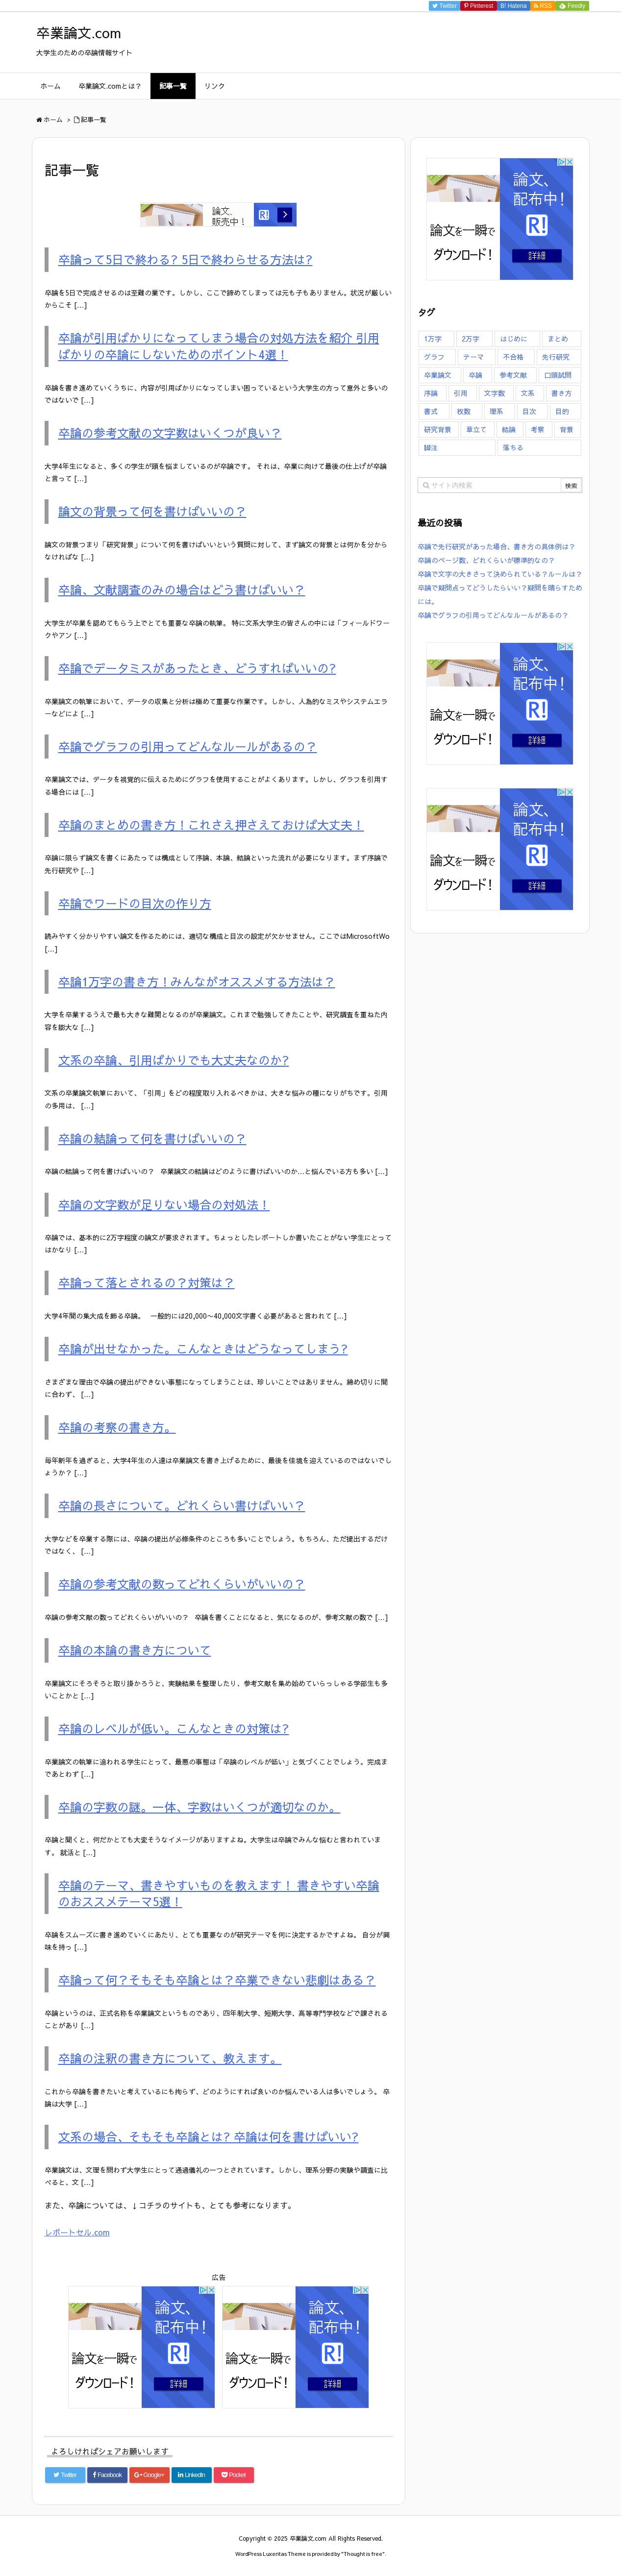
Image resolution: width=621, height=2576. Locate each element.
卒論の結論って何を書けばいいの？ (152, 1138)
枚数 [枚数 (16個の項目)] (464, 411)
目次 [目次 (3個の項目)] (529, 411)
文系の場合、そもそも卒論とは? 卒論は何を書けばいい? (208, 2136)
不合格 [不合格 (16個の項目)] (513, 357)
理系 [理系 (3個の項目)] (496, 411)
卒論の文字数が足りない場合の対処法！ (164, 1204)
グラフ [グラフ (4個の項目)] (434, 357)
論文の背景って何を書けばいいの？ (152, 511)
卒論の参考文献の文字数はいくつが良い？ (170, 432)
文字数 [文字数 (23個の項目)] (494, 393)
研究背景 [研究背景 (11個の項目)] (437, 429)
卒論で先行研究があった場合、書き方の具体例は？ (496, 546)
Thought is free (363, 2553)
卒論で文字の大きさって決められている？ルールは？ (500, 574)
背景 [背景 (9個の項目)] (566, 429)
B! (513, 5)
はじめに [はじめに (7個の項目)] (513, 338)
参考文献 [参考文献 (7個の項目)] (513, 375)
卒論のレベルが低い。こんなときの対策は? (173, 1728)
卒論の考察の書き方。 (117, 1427)
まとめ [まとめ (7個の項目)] (557, 338)
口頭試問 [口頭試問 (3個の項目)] (557, 375)
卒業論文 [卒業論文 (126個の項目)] (437, 375)
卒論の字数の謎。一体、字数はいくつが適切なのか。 (199, 1806)
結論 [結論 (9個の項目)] (509, 429)
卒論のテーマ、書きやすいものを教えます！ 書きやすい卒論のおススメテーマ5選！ (218, 1893)
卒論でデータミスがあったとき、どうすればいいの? (197, 668)
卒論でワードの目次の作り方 (134, 903)
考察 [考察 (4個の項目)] (538, 429)
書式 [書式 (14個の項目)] (431, 411)
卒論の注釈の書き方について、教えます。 (170, 2058)
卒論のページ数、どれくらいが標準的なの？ (486, 560)
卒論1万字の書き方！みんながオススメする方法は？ (196, 981)
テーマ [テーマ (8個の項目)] (473, 357)
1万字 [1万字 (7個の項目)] (433, 338)
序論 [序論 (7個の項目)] (431, 393)
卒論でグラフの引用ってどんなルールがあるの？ (187, 746)
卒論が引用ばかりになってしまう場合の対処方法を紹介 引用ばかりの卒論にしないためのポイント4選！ (218, 346)
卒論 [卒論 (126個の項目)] (475, 375)
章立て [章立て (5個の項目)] (476, 429)
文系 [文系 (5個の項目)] (528, 393)
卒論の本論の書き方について (134, 1650)
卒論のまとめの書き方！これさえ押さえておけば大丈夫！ (211, 824)
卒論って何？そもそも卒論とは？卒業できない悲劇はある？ (217, 1979)
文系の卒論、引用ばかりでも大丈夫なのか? (173, 1060)
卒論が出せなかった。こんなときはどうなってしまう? (203, 1348)
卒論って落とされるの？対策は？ (146, 1282)
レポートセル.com (77, 2232)
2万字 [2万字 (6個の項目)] (470, 338)
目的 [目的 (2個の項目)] (562, 411)
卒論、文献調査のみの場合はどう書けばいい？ (181, 589)
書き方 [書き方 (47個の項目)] (561, 393)
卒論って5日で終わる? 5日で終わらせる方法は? (185, 259)
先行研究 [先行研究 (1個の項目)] (556, 357)
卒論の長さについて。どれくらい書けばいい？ (181, 1505)
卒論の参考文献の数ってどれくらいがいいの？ (181, 1583)
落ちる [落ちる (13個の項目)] (513, 447)
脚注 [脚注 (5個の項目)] (431, 447)
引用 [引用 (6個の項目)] (461, 393)
